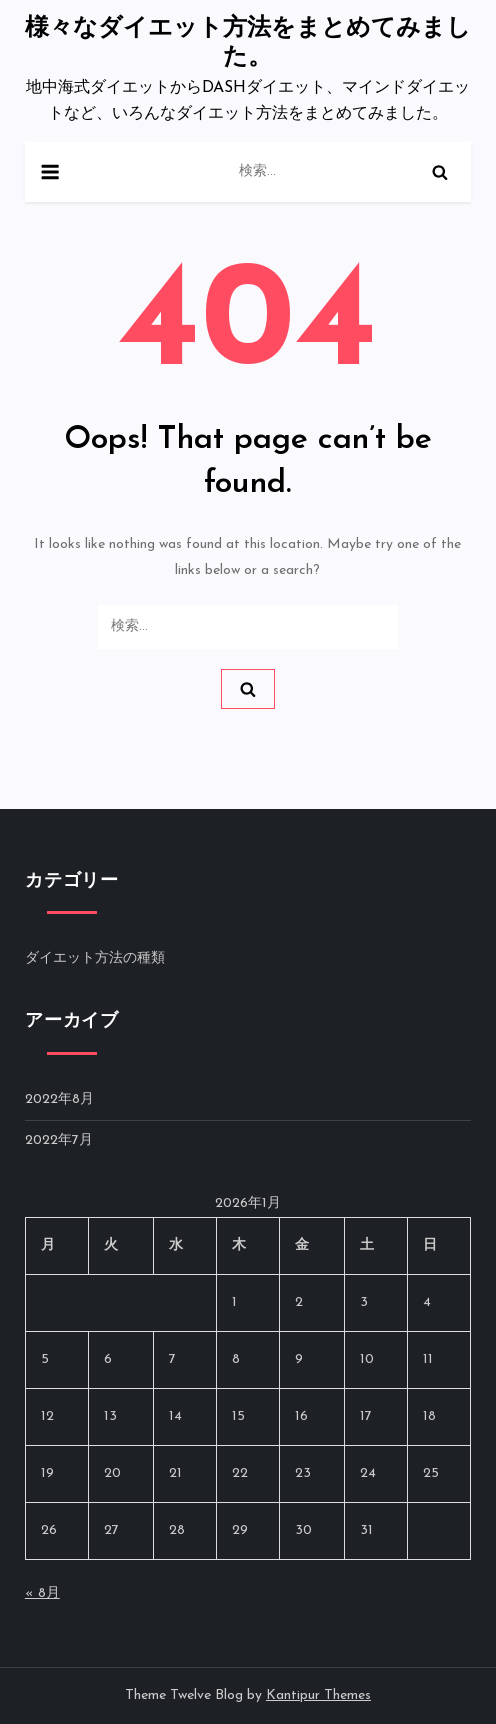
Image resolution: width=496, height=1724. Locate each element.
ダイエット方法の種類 (95, 958)
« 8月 (42, 1593)
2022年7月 (59, 1140)
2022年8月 (59, 1099)
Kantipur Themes (318, 1695)
